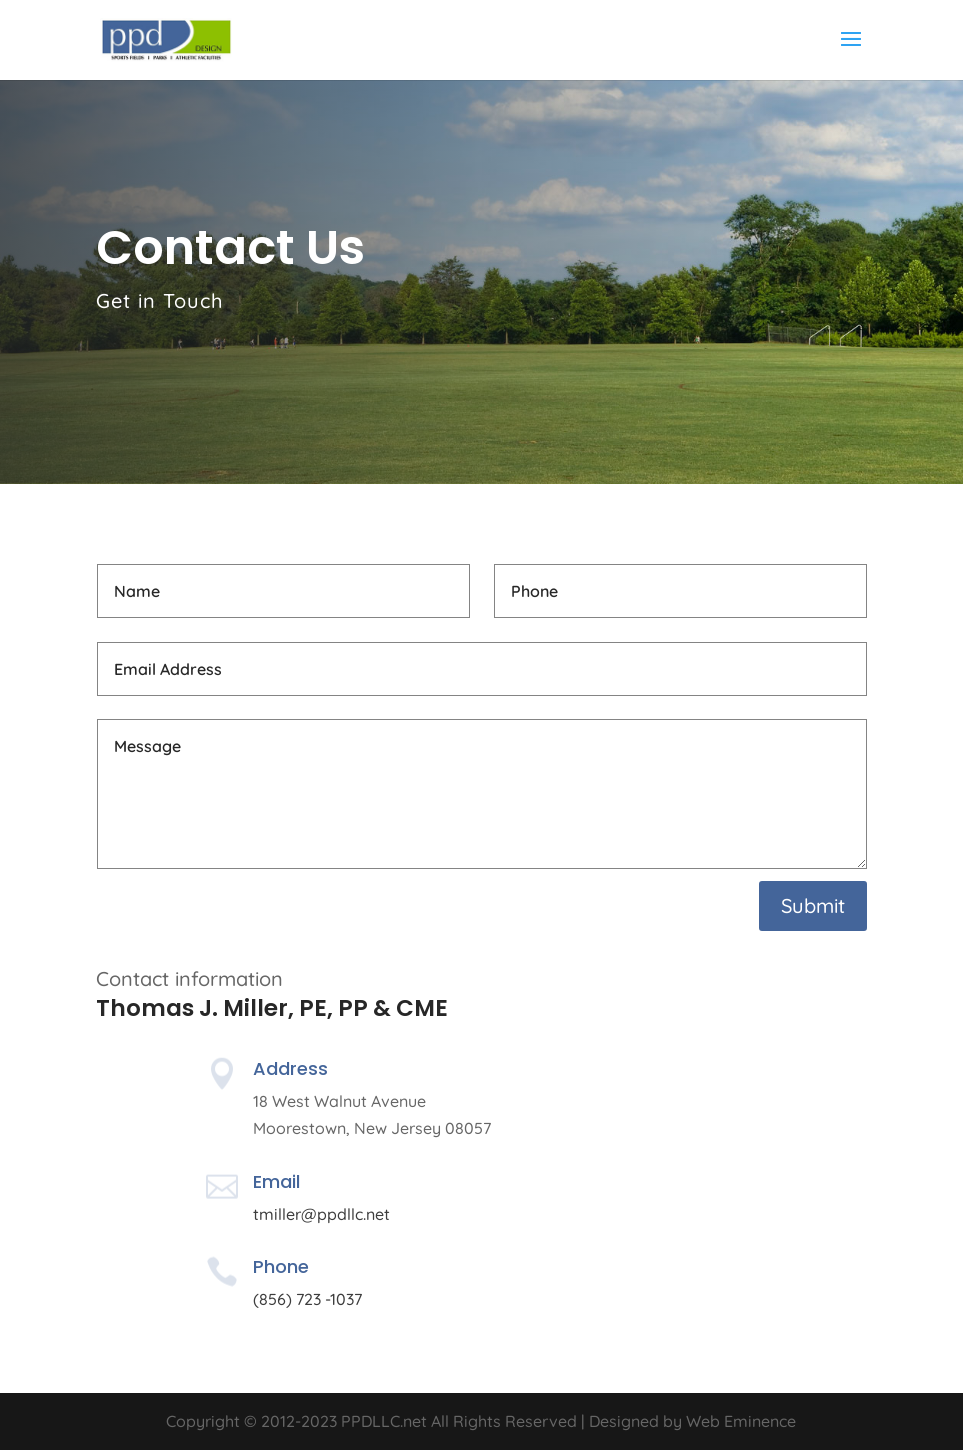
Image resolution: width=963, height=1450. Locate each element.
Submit (813, 905)
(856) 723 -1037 (307, 1299)
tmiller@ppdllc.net (321, 1214)
